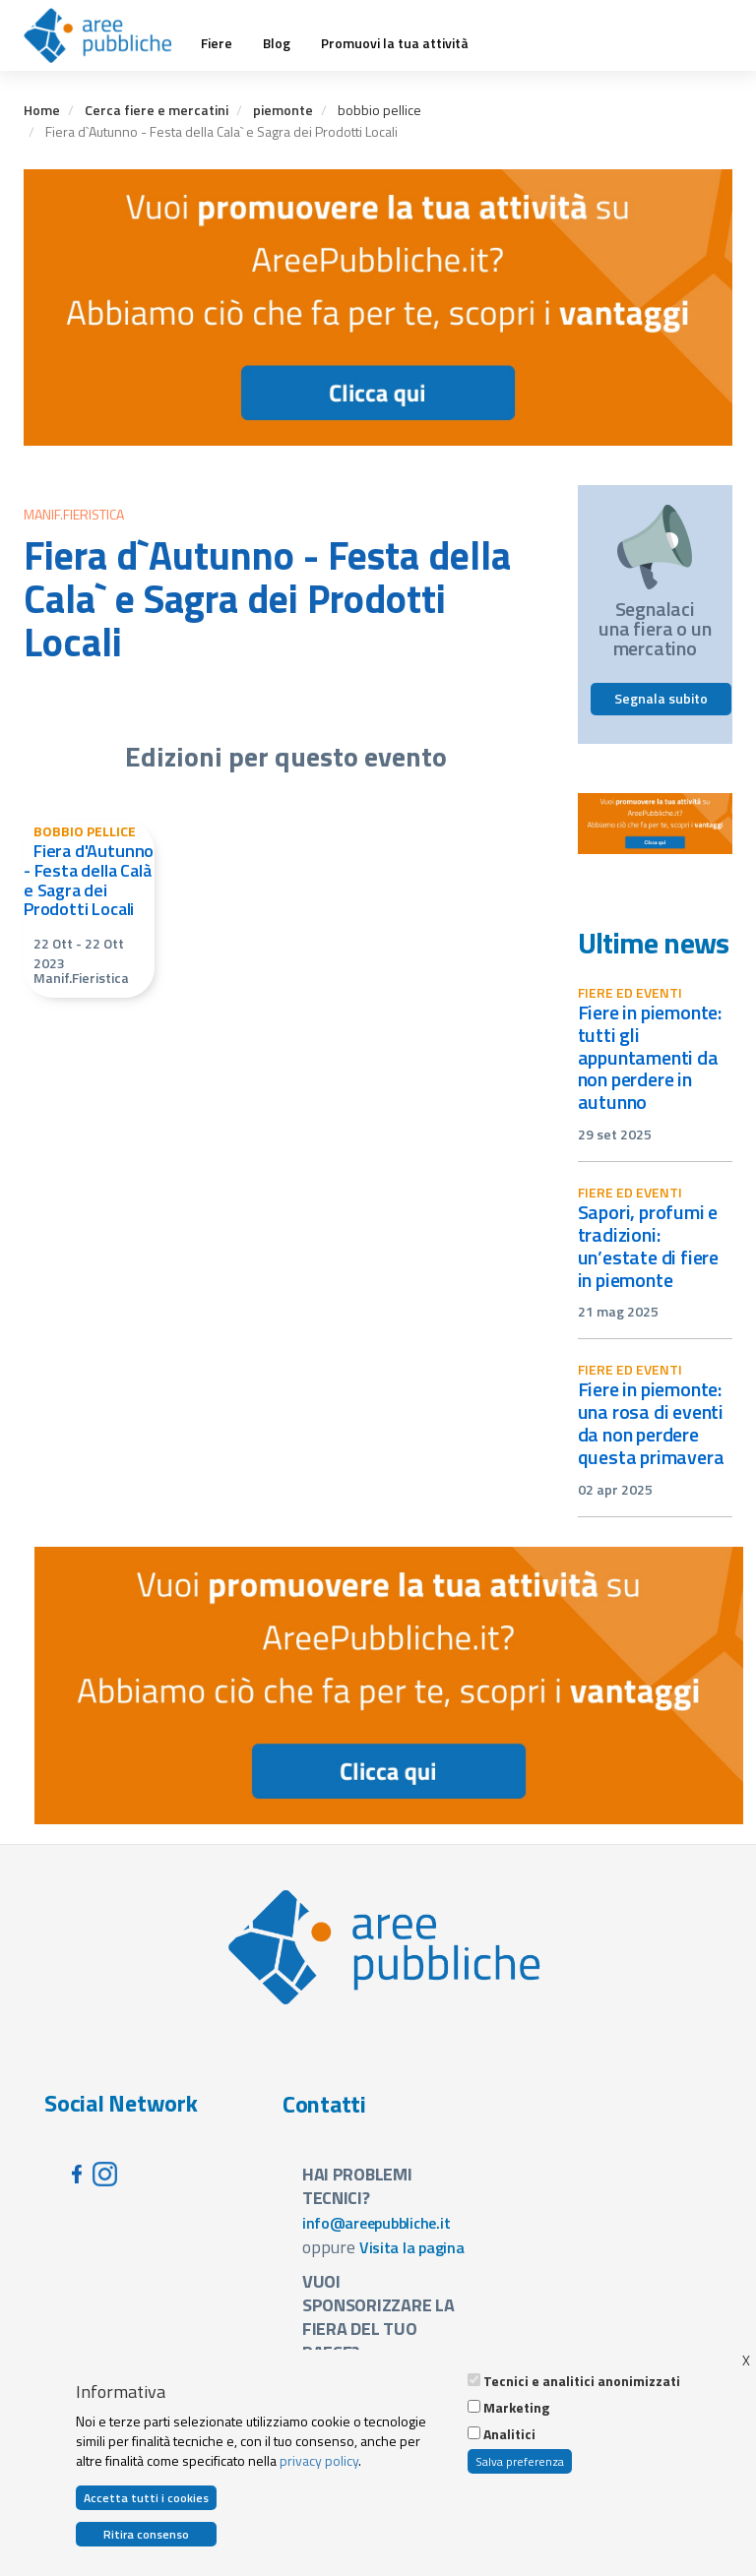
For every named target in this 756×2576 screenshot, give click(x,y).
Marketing (516, 2408)
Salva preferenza (519, 2461)
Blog (276, 43)
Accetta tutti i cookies (146, 2497)
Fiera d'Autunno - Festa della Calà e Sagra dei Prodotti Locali (89, 879)
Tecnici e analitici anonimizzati (581, 2381)
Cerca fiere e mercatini (156, 109)
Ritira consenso (146, 2534)
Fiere (216, 43)
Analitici (509, 2434)
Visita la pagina (412, 2247)
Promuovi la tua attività (395, 43)
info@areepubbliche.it (376, 2223)
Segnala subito (661, 698)
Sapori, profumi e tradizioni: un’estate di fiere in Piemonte (649, 1245)
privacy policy (319, 2460)
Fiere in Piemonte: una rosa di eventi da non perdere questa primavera (651, 1423)
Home (42, 109)
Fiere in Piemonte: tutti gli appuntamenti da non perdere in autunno (650, 1057)
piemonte (283, 109)
